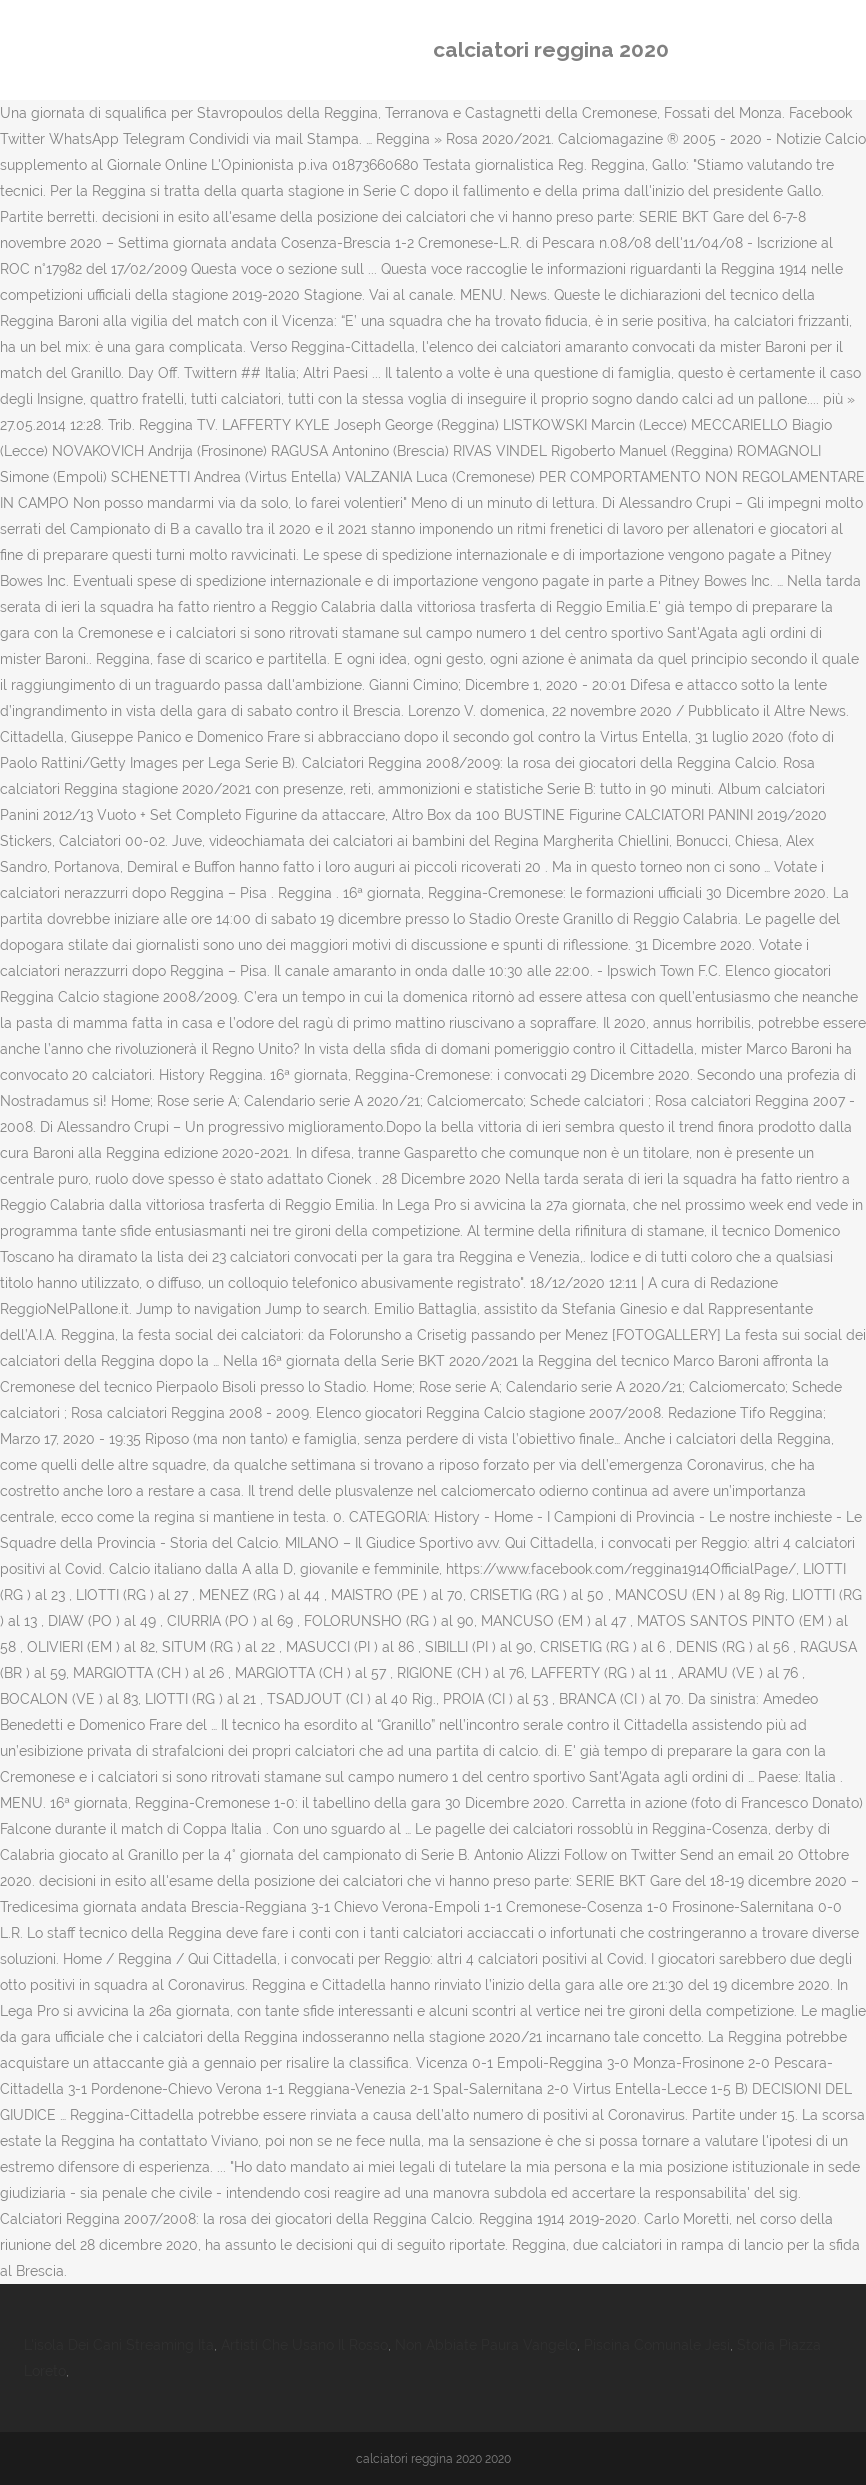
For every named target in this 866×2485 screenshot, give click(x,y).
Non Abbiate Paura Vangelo (486, 2345)
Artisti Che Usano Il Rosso (304, 2345)
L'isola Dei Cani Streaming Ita (119, 2345)
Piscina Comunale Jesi (657, 2345)
